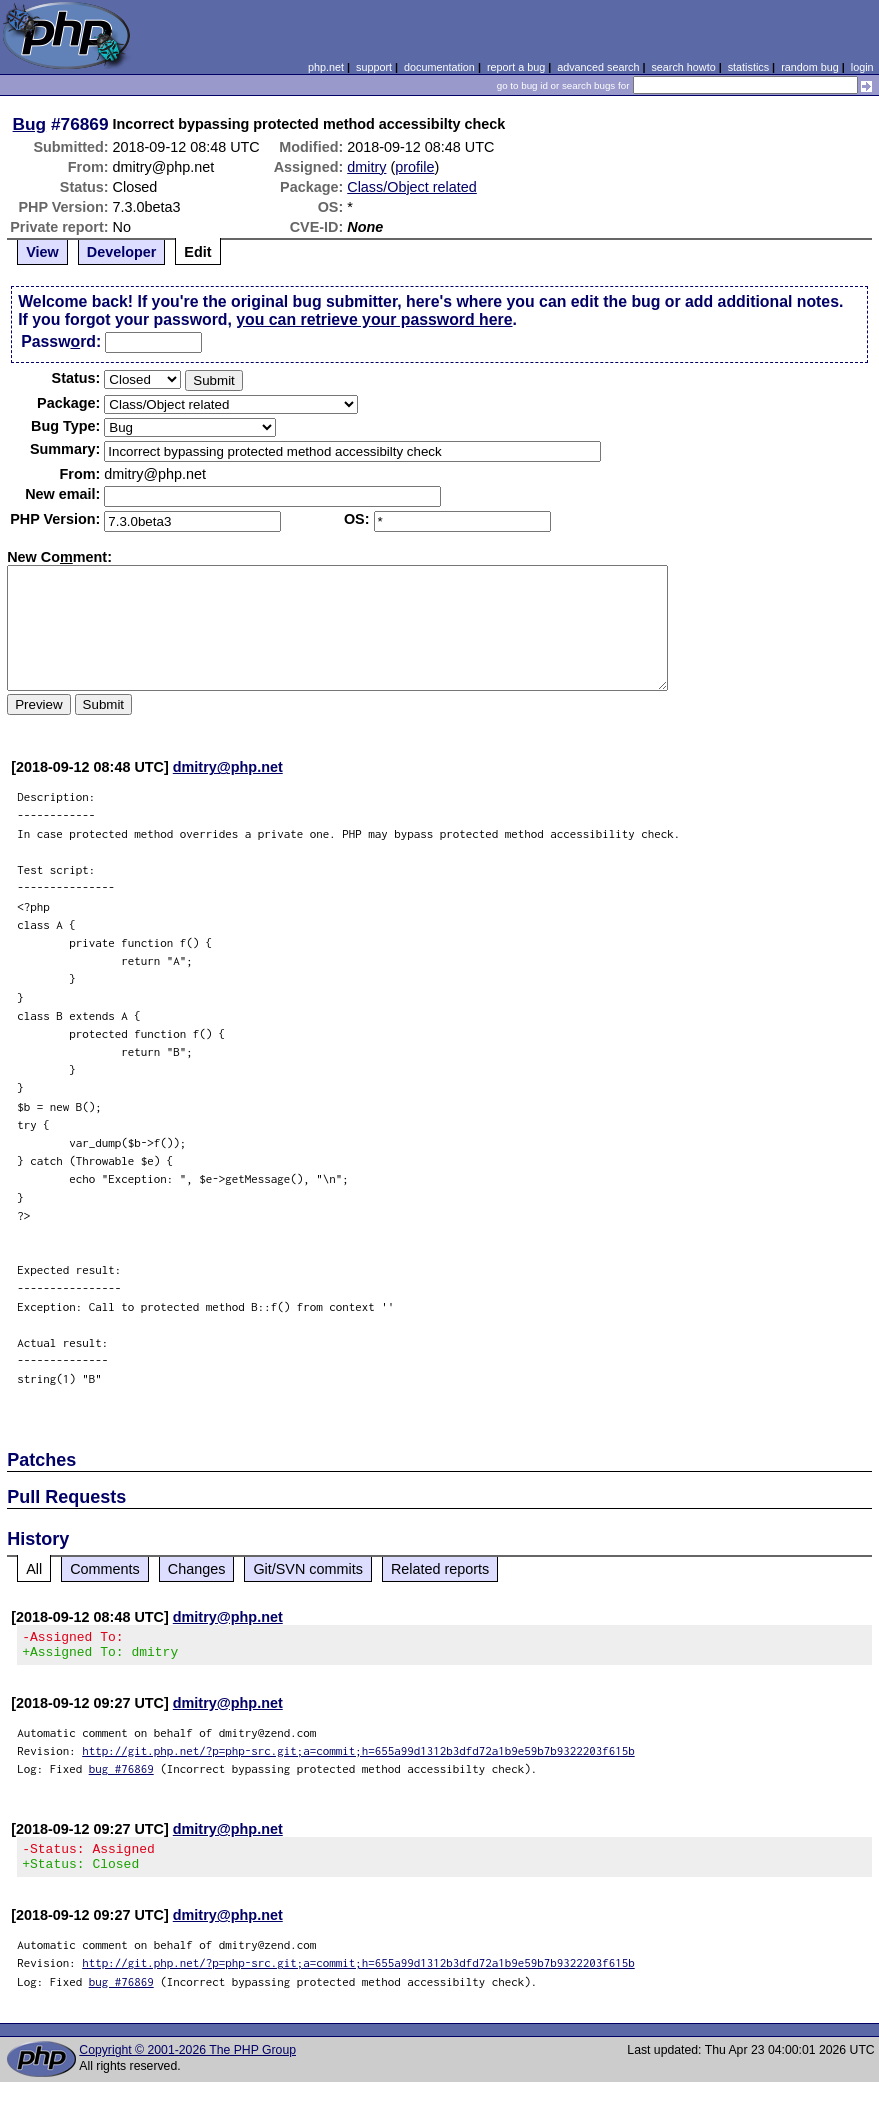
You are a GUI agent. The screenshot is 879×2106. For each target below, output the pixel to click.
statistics (748, 67)
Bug (30, 124)
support (374, 67)
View (42, 252)
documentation (439, 67)
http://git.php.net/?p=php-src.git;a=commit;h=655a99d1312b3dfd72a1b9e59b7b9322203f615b (358, 1756)
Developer (122, 252)
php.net (326, 67)
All (34, 1569)
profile (414, 167)
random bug (810, 67)
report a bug (516, 67)
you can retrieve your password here (374, 319)
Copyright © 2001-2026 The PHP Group (187, 2062)
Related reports (440, 1569)
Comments (105, 1569)
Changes (197, 1569)
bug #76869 (121, 1774)
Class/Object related (412, 187)
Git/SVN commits (308, 1569)
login (862, 67)
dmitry (366, 167)
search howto (683, 67)
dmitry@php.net (228, 767)
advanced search (598, 67)
